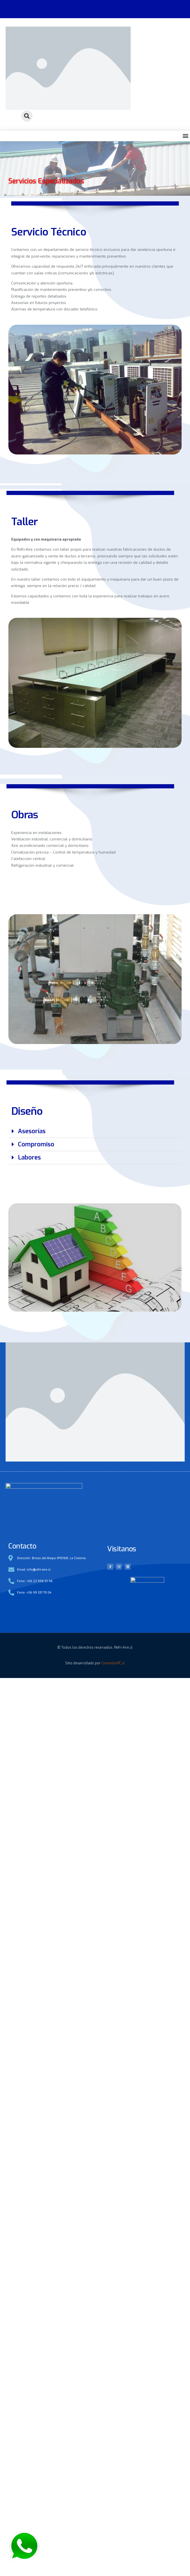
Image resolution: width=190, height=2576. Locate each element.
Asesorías (32, 1282)
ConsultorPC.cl (113, 1814)
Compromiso (36, 1295)
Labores (29, 1309)
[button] (26, 116)
